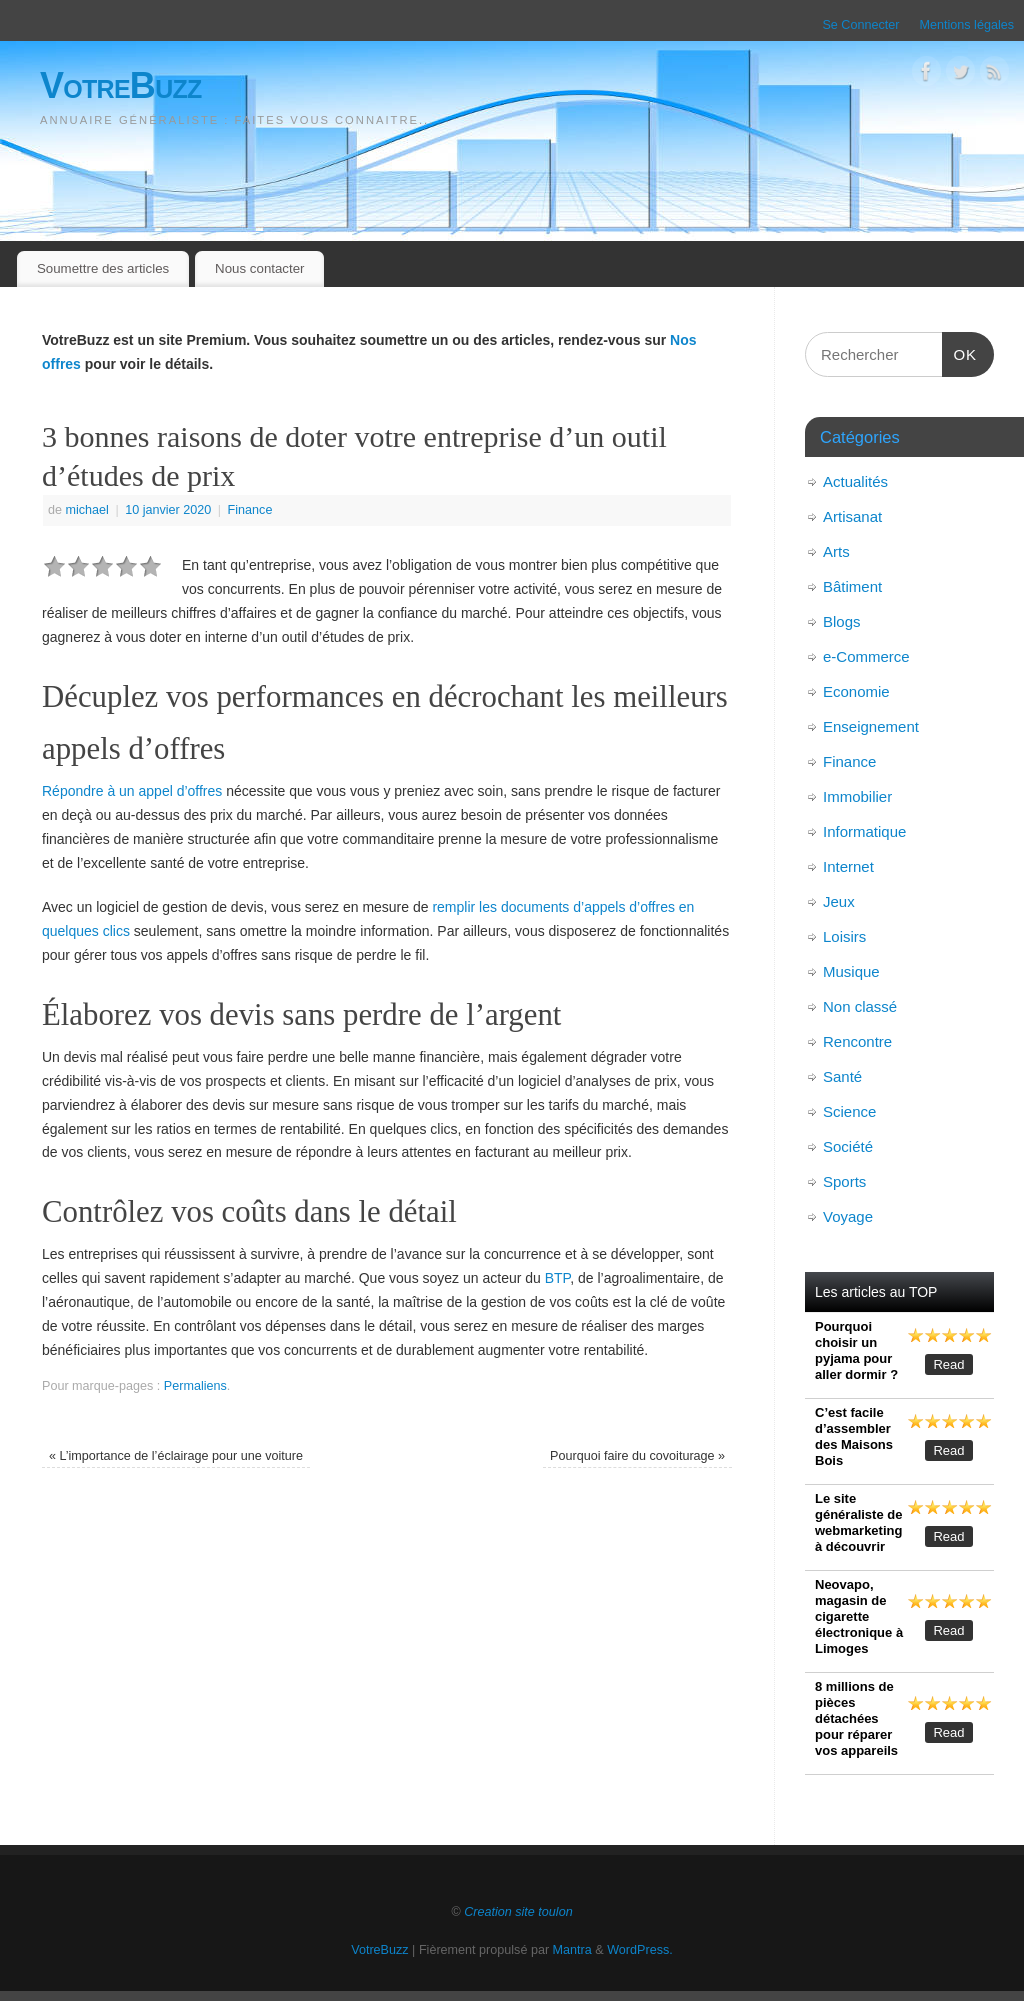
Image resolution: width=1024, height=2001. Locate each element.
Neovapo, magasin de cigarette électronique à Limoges (859, 1616)
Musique (851, 971)
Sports (844, 1181)
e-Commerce (866, 656)
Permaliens (195, 1386)
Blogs (842, 621)
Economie (856, 691)
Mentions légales (966, 25)
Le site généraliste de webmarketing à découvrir (858, 1522)
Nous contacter (259, 268)
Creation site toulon (518, 1912)
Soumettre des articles (103, 268)
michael (87, 510)
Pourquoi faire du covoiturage (637, 1456)
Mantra (572, 1950)
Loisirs (844, 936)
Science (849, 1111)
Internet (848, 866)
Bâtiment (852, 586)
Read (948, 1364)
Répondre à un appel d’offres (132, 791)
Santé (842, 1076)
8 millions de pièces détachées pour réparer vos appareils (856, 1718)
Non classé (860, 1006)
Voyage (848, 1216)
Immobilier (857, 796)
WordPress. (640, 1950)
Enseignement (871, 726)
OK (960, 352)
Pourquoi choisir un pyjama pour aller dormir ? (856, 1350)
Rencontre (857, 1041)
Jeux (839, 901)
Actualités (855, 481)
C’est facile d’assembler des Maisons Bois (854, 1436)
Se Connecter (860, 25)
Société (848, 1146)
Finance (250, 510)
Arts (836, 551)
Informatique (864, 831)
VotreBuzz (121, 85)
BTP (557, 1278)
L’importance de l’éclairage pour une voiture (176, 1456)
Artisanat (852, 516)
